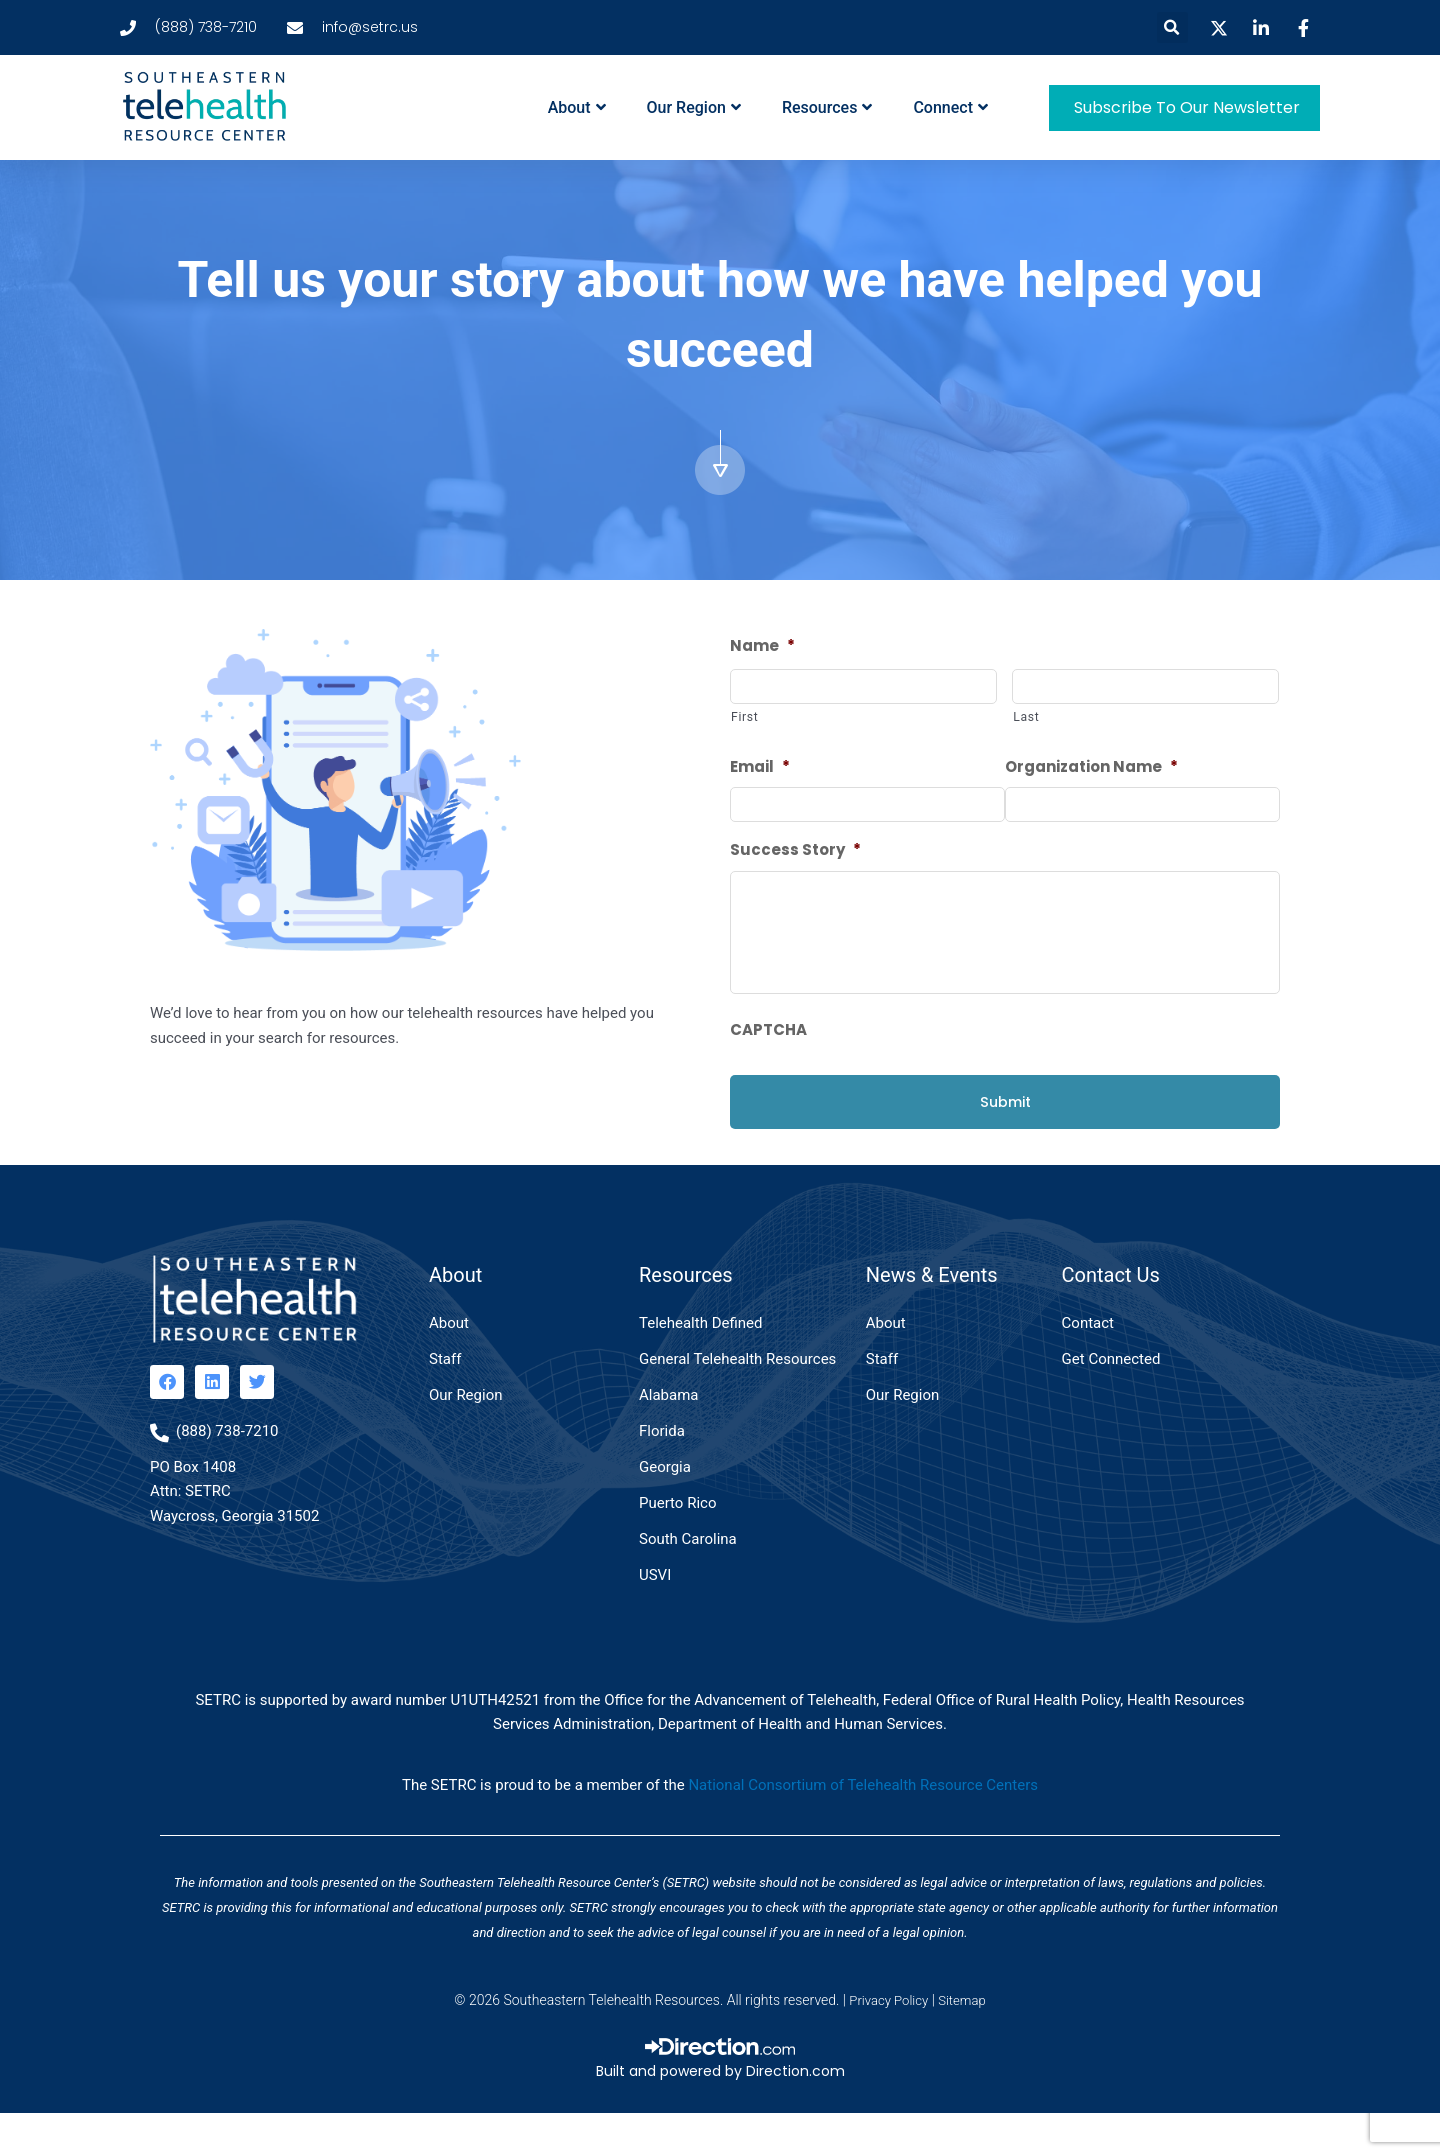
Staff (445, 1400)
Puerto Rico (677, 1544)
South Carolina (688, 1580)
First (744, 719)
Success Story (795, 854)
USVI (655, 1616)
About (577, 107)
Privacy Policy (887, 2042)
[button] (1172, 27)
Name (762, 646)
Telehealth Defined (701, 1364)
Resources (827, 107)
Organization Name (1091, 769)
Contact (1088, 1364)
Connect (950, 107)
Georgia (665, 1508)
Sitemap (964, 2042)
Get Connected (1111, 1400)
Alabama (669, 1436)
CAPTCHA (768, 1071)
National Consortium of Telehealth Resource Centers (863, 1827)
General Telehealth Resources (737, 1400)
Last (1026, 719)
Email (760, 769)
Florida (662, 1472)
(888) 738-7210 (227, 1472)
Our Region (694, 107)
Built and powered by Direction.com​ (720, 2113)
